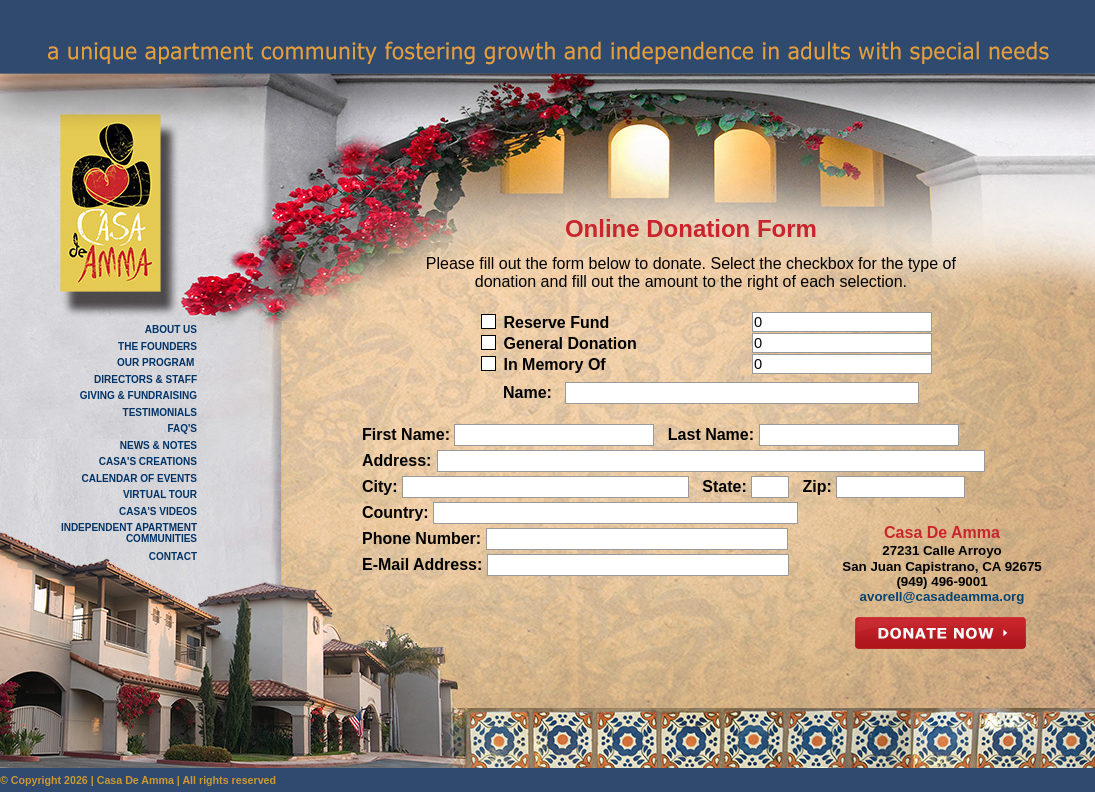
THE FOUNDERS (157, 346)
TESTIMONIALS (160, 412)
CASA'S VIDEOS (158, 511)
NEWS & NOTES (158, 445)
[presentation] (658, 629)
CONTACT (173, 556)
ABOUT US (171, 329)
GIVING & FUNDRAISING (138, 395)
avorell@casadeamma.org (942, 596)
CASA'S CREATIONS (148, 461)
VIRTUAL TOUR (160, 494)
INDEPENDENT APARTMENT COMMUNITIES (129, 533)
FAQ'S (182, 428)
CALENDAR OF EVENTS (139, 478)
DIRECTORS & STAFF (145, 379)
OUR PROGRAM (157, 362)
